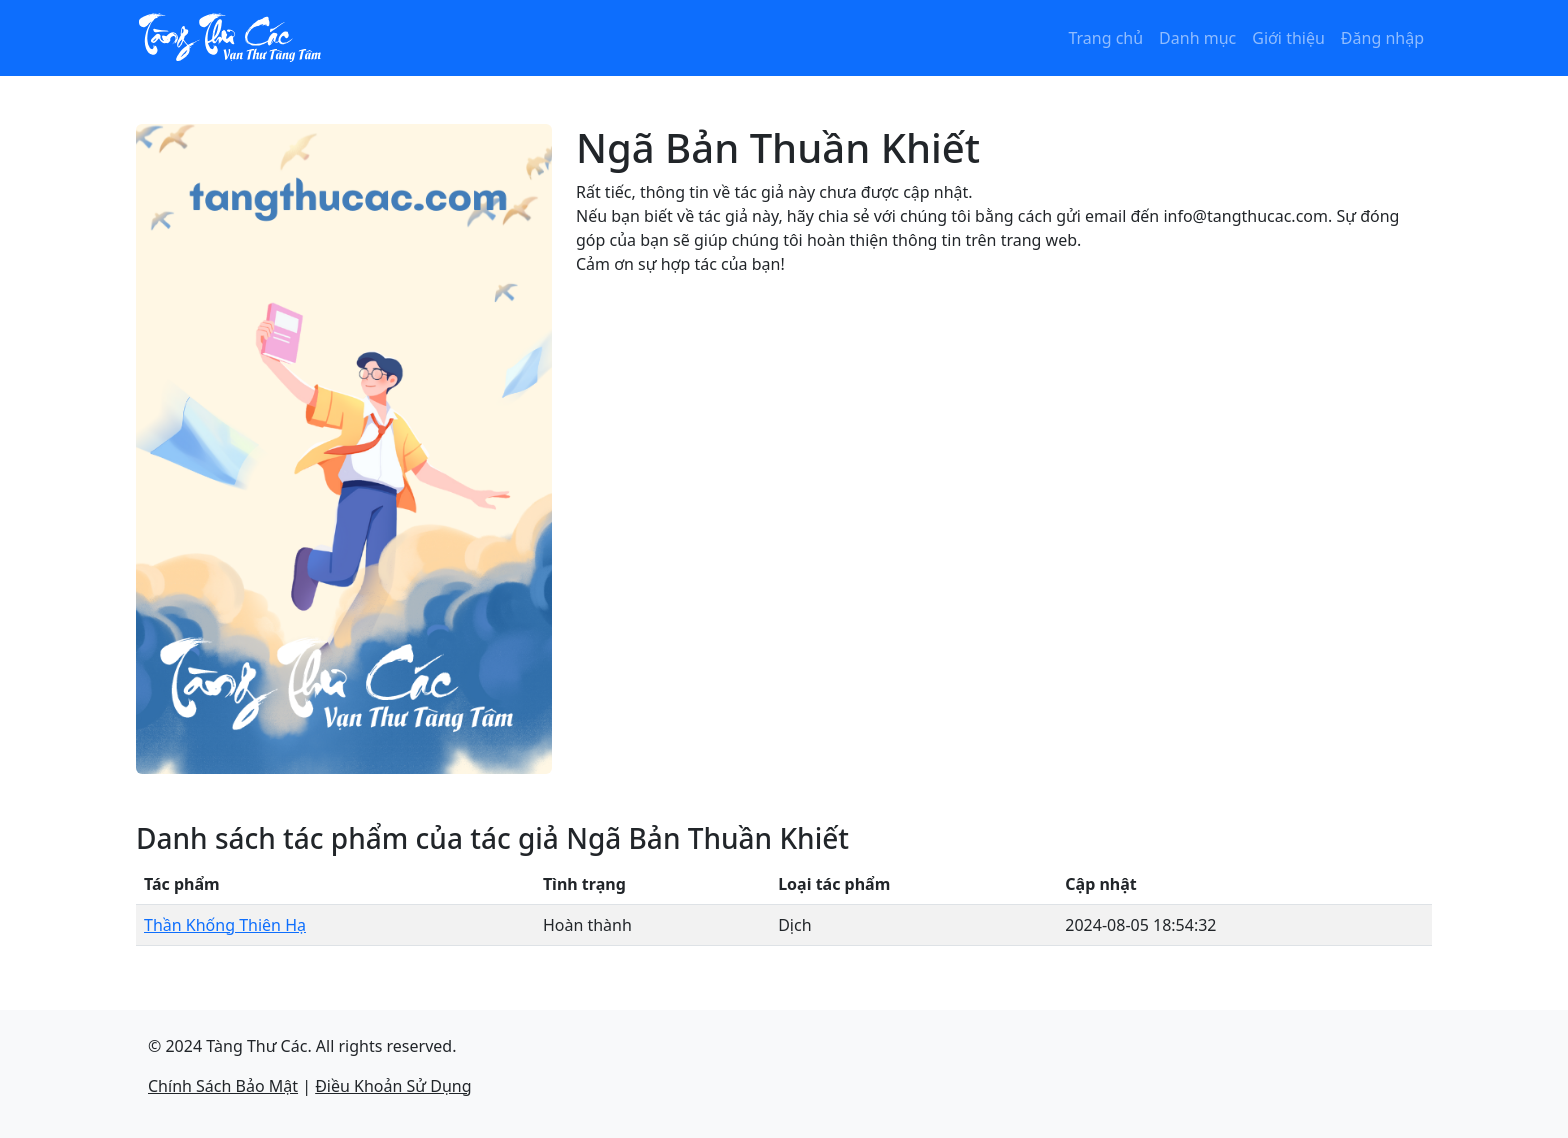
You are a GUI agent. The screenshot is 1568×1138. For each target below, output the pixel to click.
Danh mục (1197, 38)
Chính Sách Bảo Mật (223, 1086)
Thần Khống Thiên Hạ (225, 925)
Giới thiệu (1288, 38)
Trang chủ (1105, 38)
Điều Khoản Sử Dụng (393, 1086)
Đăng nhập (1382, 38)
